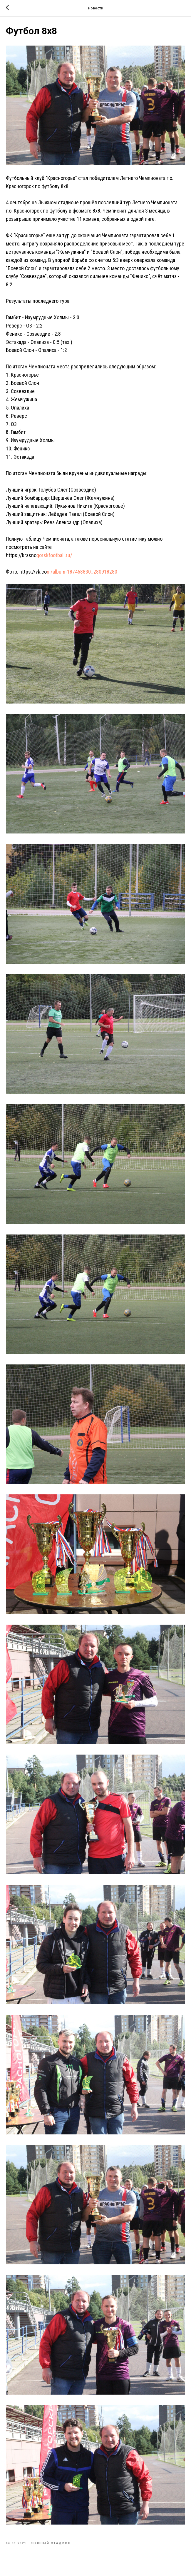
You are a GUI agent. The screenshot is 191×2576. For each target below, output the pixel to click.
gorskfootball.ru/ (54, 558)
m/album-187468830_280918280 (82, 574)
